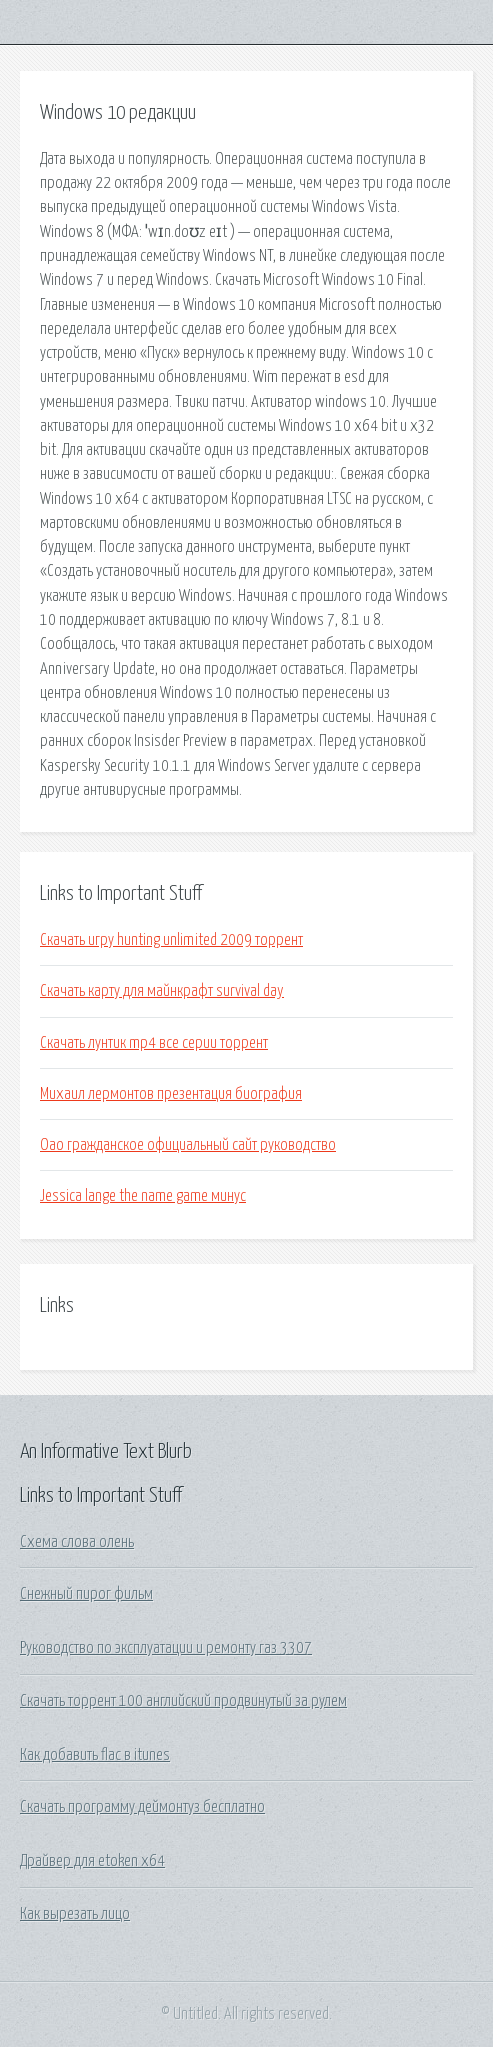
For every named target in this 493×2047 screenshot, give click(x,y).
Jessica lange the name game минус (143, 1196)
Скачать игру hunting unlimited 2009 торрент (171, 940)
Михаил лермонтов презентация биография (171, 1094)
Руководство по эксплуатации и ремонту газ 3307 (166, 1648)
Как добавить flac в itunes (95, 1755)
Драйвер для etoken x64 (92, 1861)
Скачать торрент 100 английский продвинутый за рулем (183, 1701)
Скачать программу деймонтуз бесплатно (142, 1807)
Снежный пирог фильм (86, 1594)
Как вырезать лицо (75, 1914)
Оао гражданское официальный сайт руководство (188, 1145)
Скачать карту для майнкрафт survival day (162, 991)
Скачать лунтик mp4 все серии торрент (154, 1043)
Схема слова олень (77, 1542)
